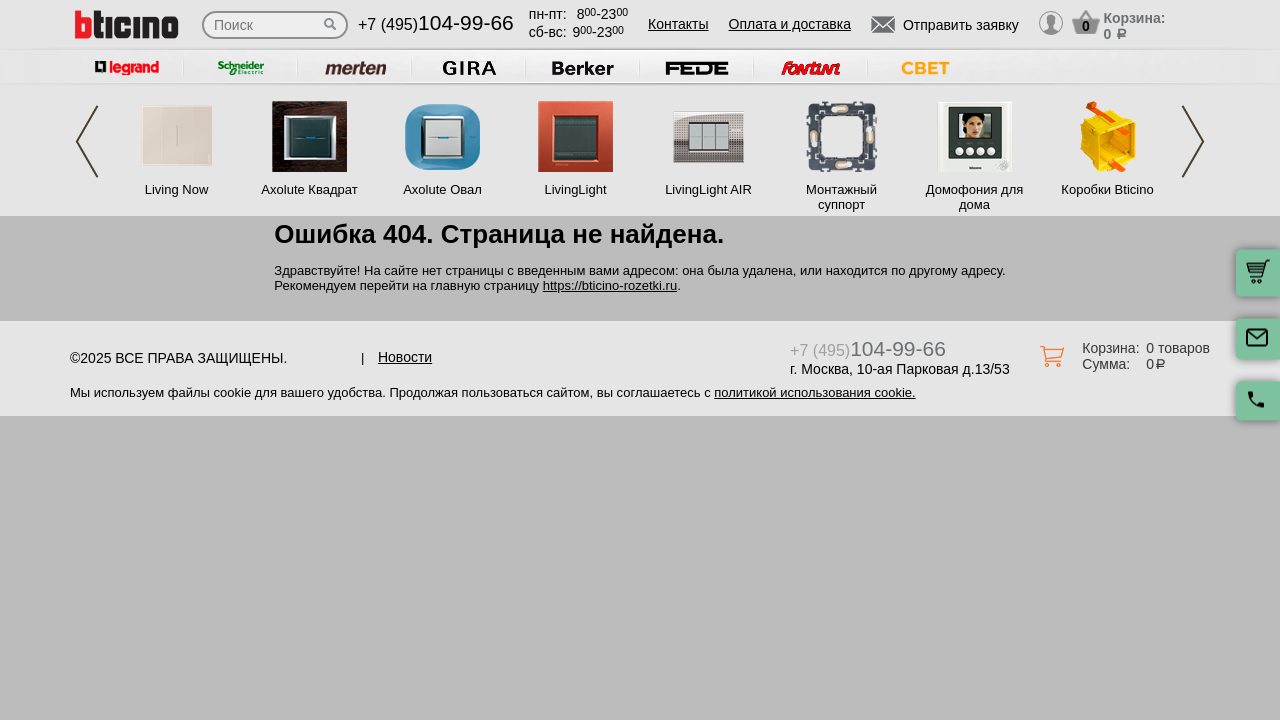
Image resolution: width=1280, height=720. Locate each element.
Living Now (177, 189)
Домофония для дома (975, 197)
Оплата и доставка (790, 24)
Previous (87, 141)
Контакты (678, 24)
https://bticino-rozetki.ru (610, 285)
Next (1193, 141)
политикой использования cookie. (814, 392)
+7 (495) (436, 24)
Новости (405, 357)
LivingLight (575, 189)
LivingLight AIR (708, 189)
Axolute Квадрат (309, 189)
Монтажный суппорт (841, 197)
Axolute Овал (442, 189)
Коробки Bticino (1107, 189)
